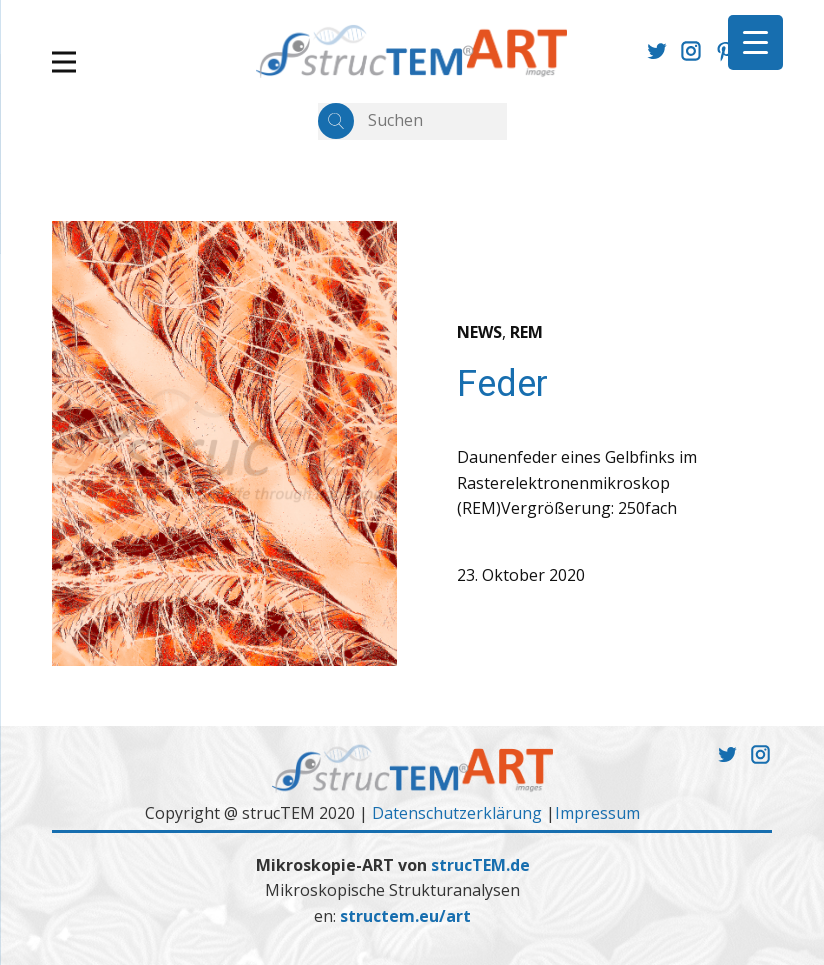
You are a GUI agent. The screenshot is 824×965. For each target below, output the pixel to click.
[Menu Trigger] (755, 42)
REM (526, 332)
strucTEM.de (480, 865)
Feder (502, 384)
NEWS (479, 332)
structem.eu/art (405, 916)
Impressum (597, 813)
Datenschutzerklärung (457, 813)
